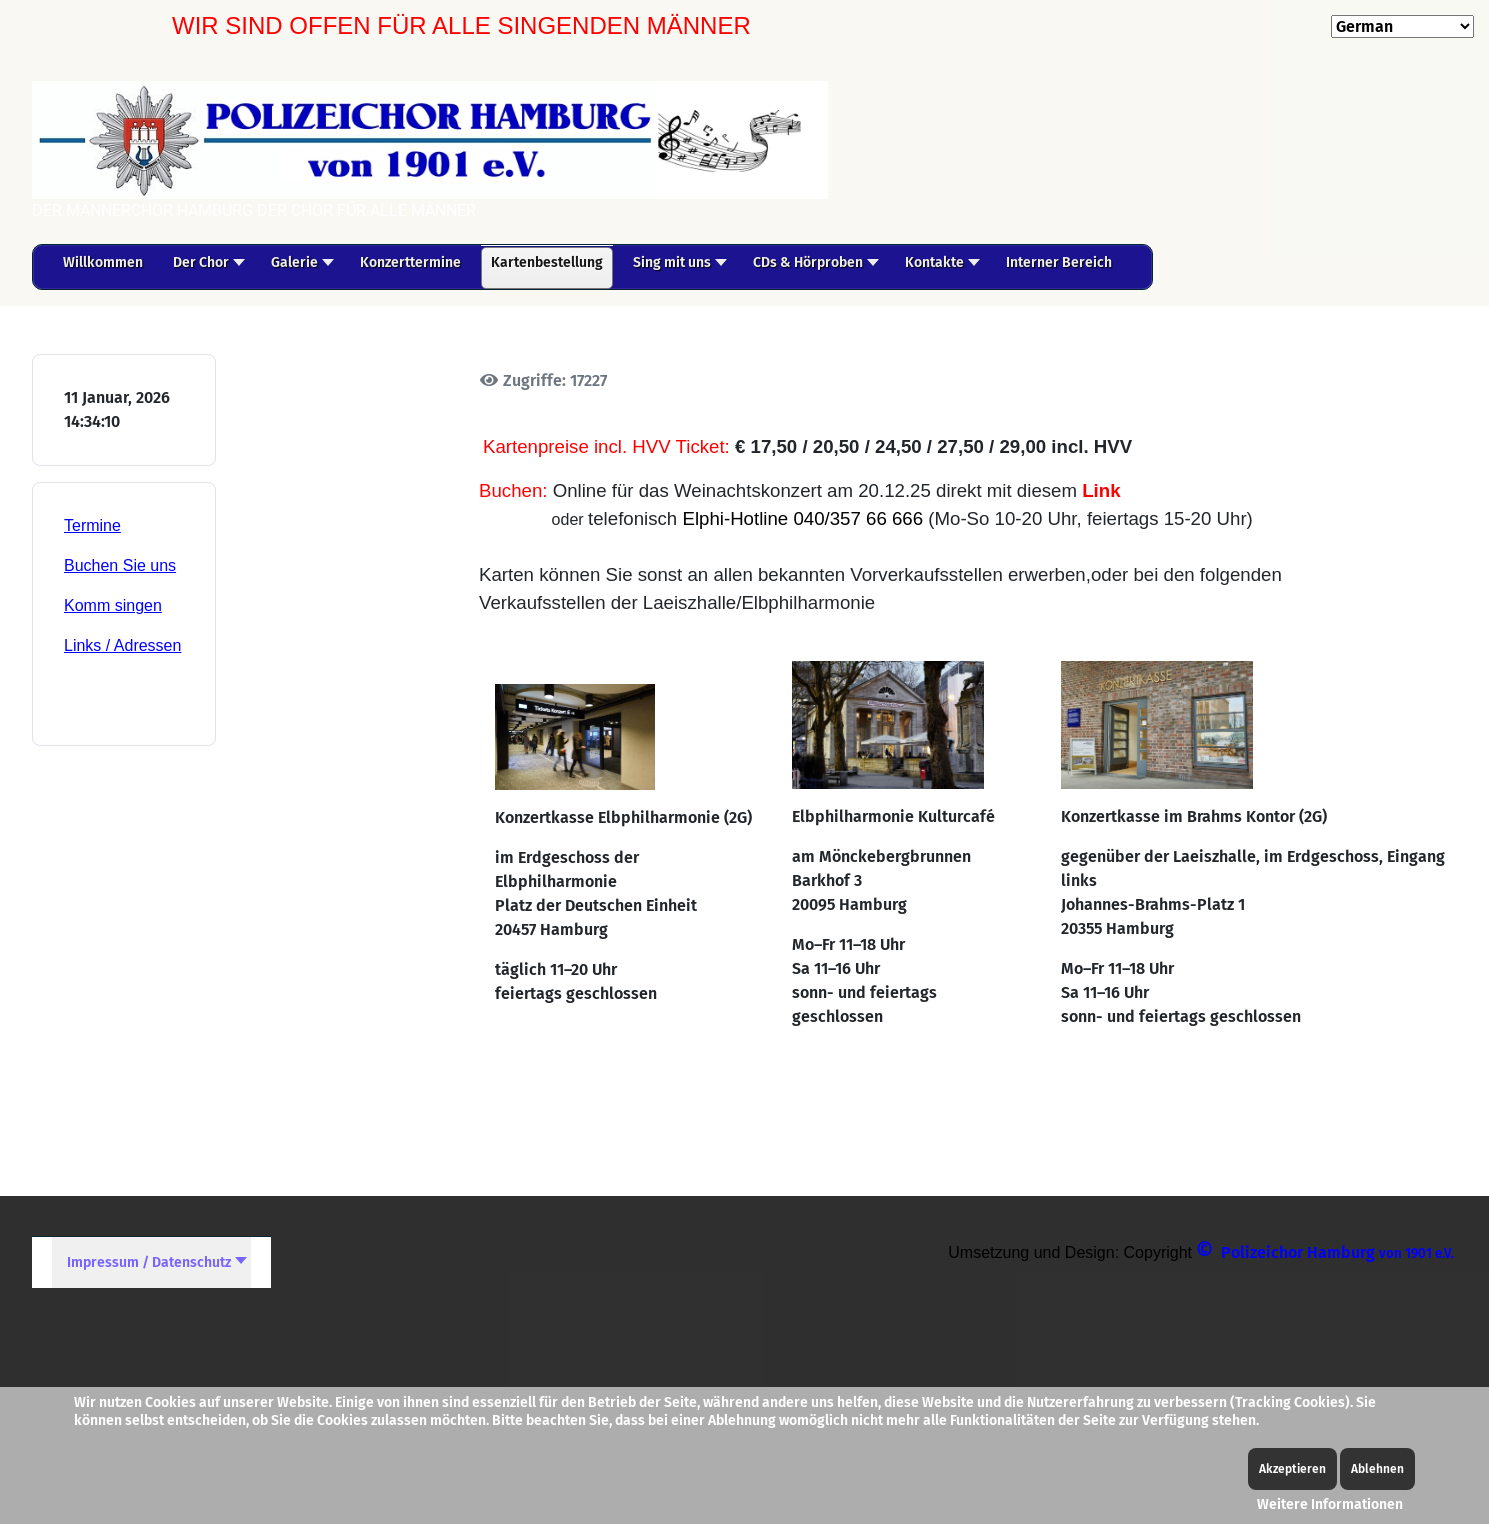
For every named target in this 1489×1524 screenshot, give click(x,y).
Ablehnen (1377, 1469)
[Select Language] (1402, 26)
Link (1101, 490)
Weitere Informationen (1330, 1504)
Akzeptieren (1292, 1469)
